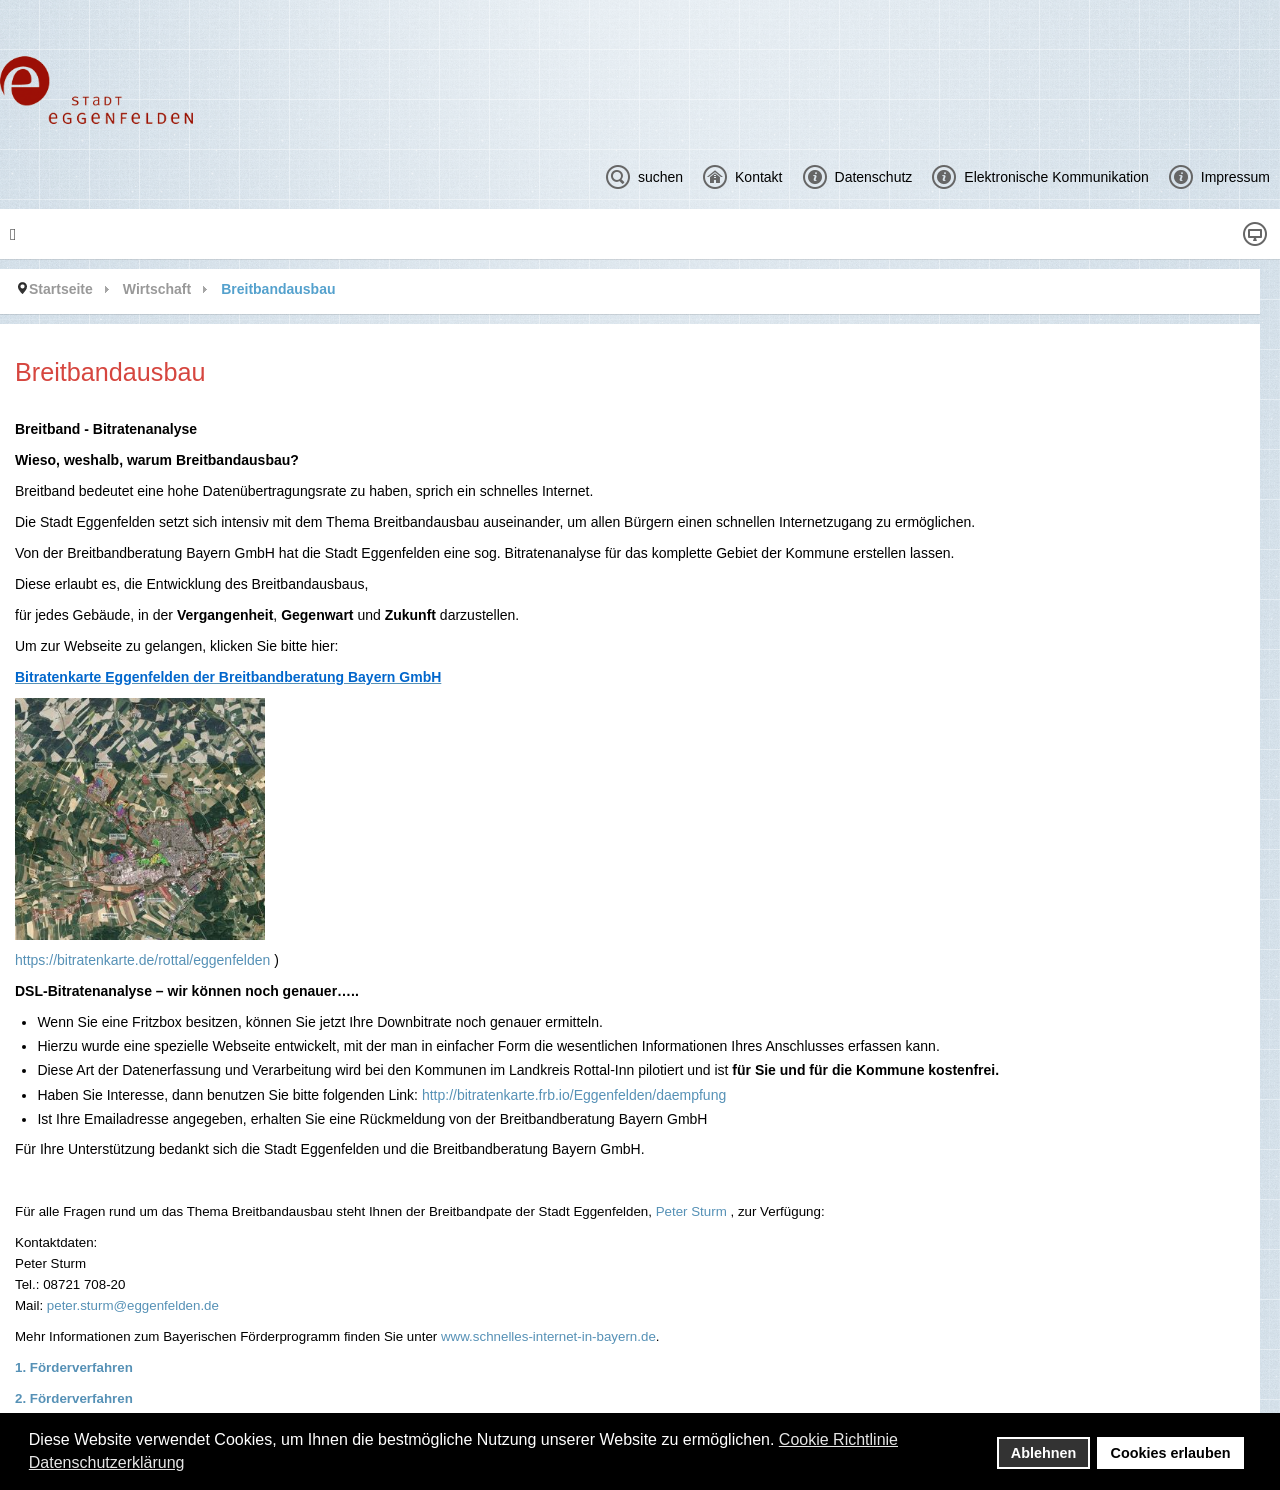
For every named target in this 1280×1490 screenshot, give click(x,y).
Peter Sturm (691, 1211)
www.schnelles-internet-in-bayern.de (548, 1336)
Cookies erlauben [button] (1171, 1453)
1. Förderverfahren (74, 1367)
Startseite (61, 289)
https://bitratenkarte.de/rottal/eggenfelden (142, 960)
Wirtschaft (157, 289)
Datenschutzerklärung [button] (107, 1462)
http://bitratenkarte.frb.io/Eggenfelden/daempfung (574, 1095)
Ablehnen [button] (1044, 1453)
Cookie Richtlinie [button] (838, 1439)
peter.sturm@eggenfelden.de (133, 1305)
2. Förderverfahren (74, 1398)
